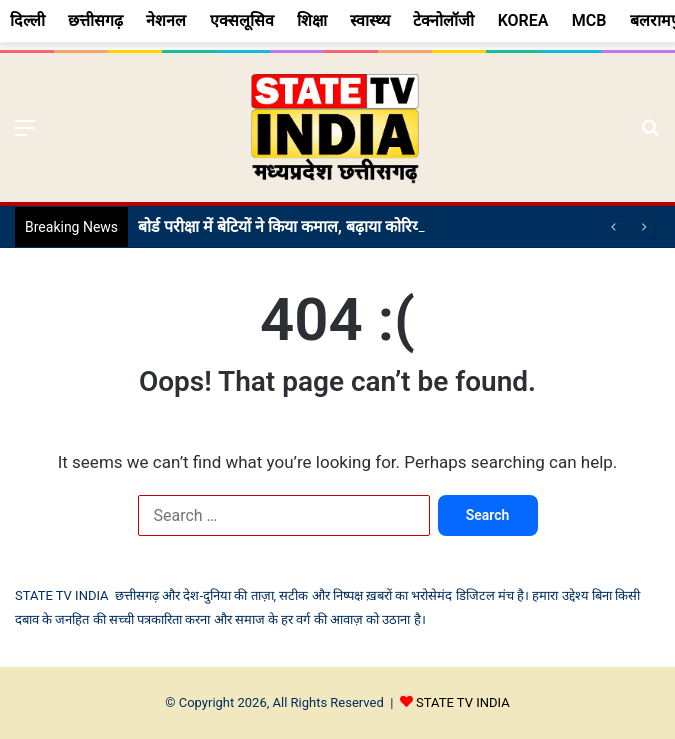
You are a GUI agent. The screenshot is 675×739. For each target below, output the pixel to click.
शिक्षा (312, 20)
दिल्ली (27, 20)
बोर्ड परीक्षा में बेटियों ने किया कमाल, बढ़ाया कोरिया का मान (305, 226)
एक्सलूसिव (242, 20)
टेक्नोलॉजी (443, 20)
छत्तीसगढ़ (95, 20)
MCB (589, 20)
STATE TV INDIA (463, 702)
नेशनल (166, 20)
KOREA (523, 20)
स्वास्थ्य (370, 20)
